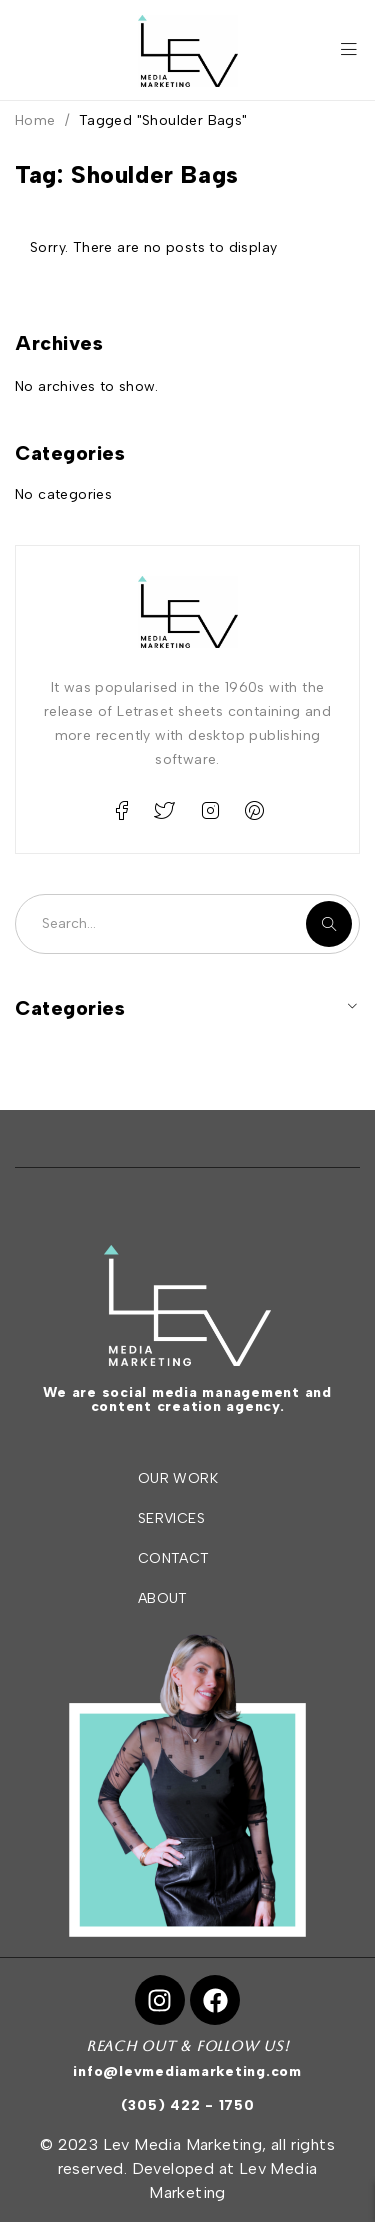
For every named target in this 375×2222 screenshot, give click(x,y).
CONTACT (174, 1558)
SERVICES (171, 1518)
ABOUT (163, 1598)
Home (35, 120)
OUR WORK (178, 1478)
